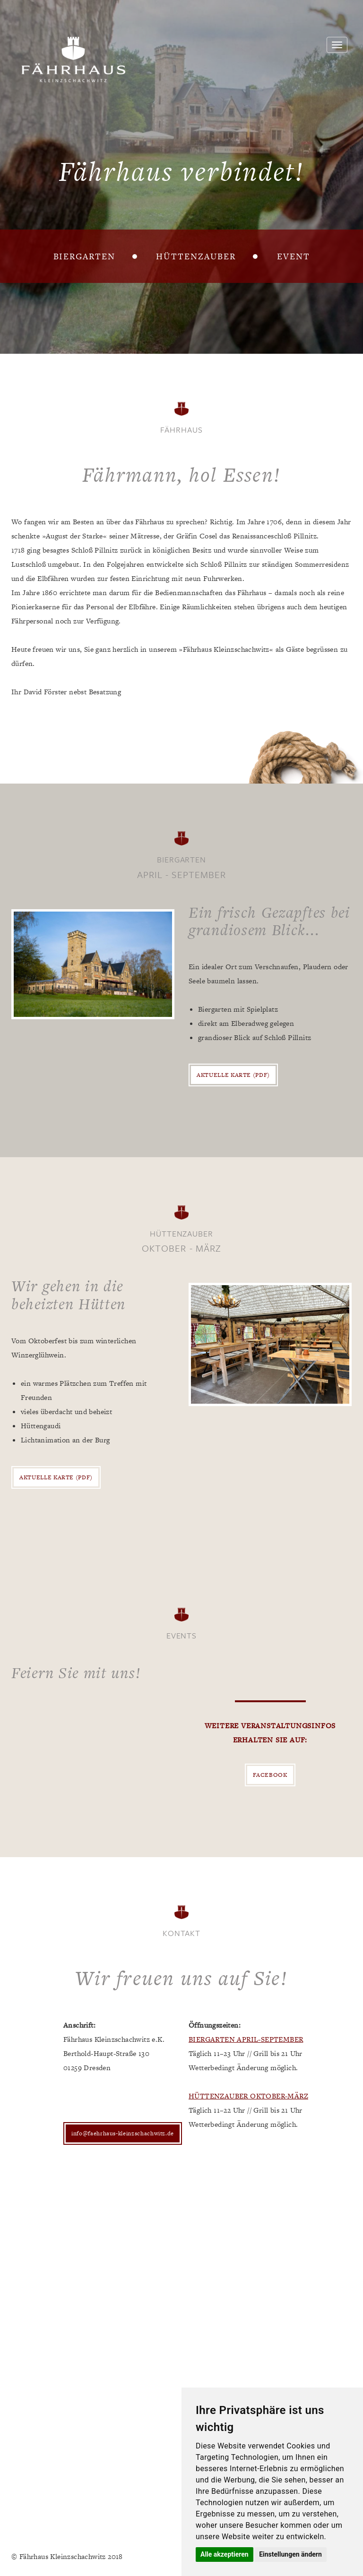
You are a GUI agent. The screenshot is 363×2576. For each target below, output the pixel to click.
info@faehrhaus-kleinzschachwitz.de (122, 2133)
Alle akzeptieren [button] (224, 2554)
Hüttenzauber (196, 256)
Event (293, 256)
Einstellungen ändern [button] (290, 2554)
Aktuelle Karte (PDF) (233, 1075)
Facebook (270, 1775)
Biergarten (84, 256)
